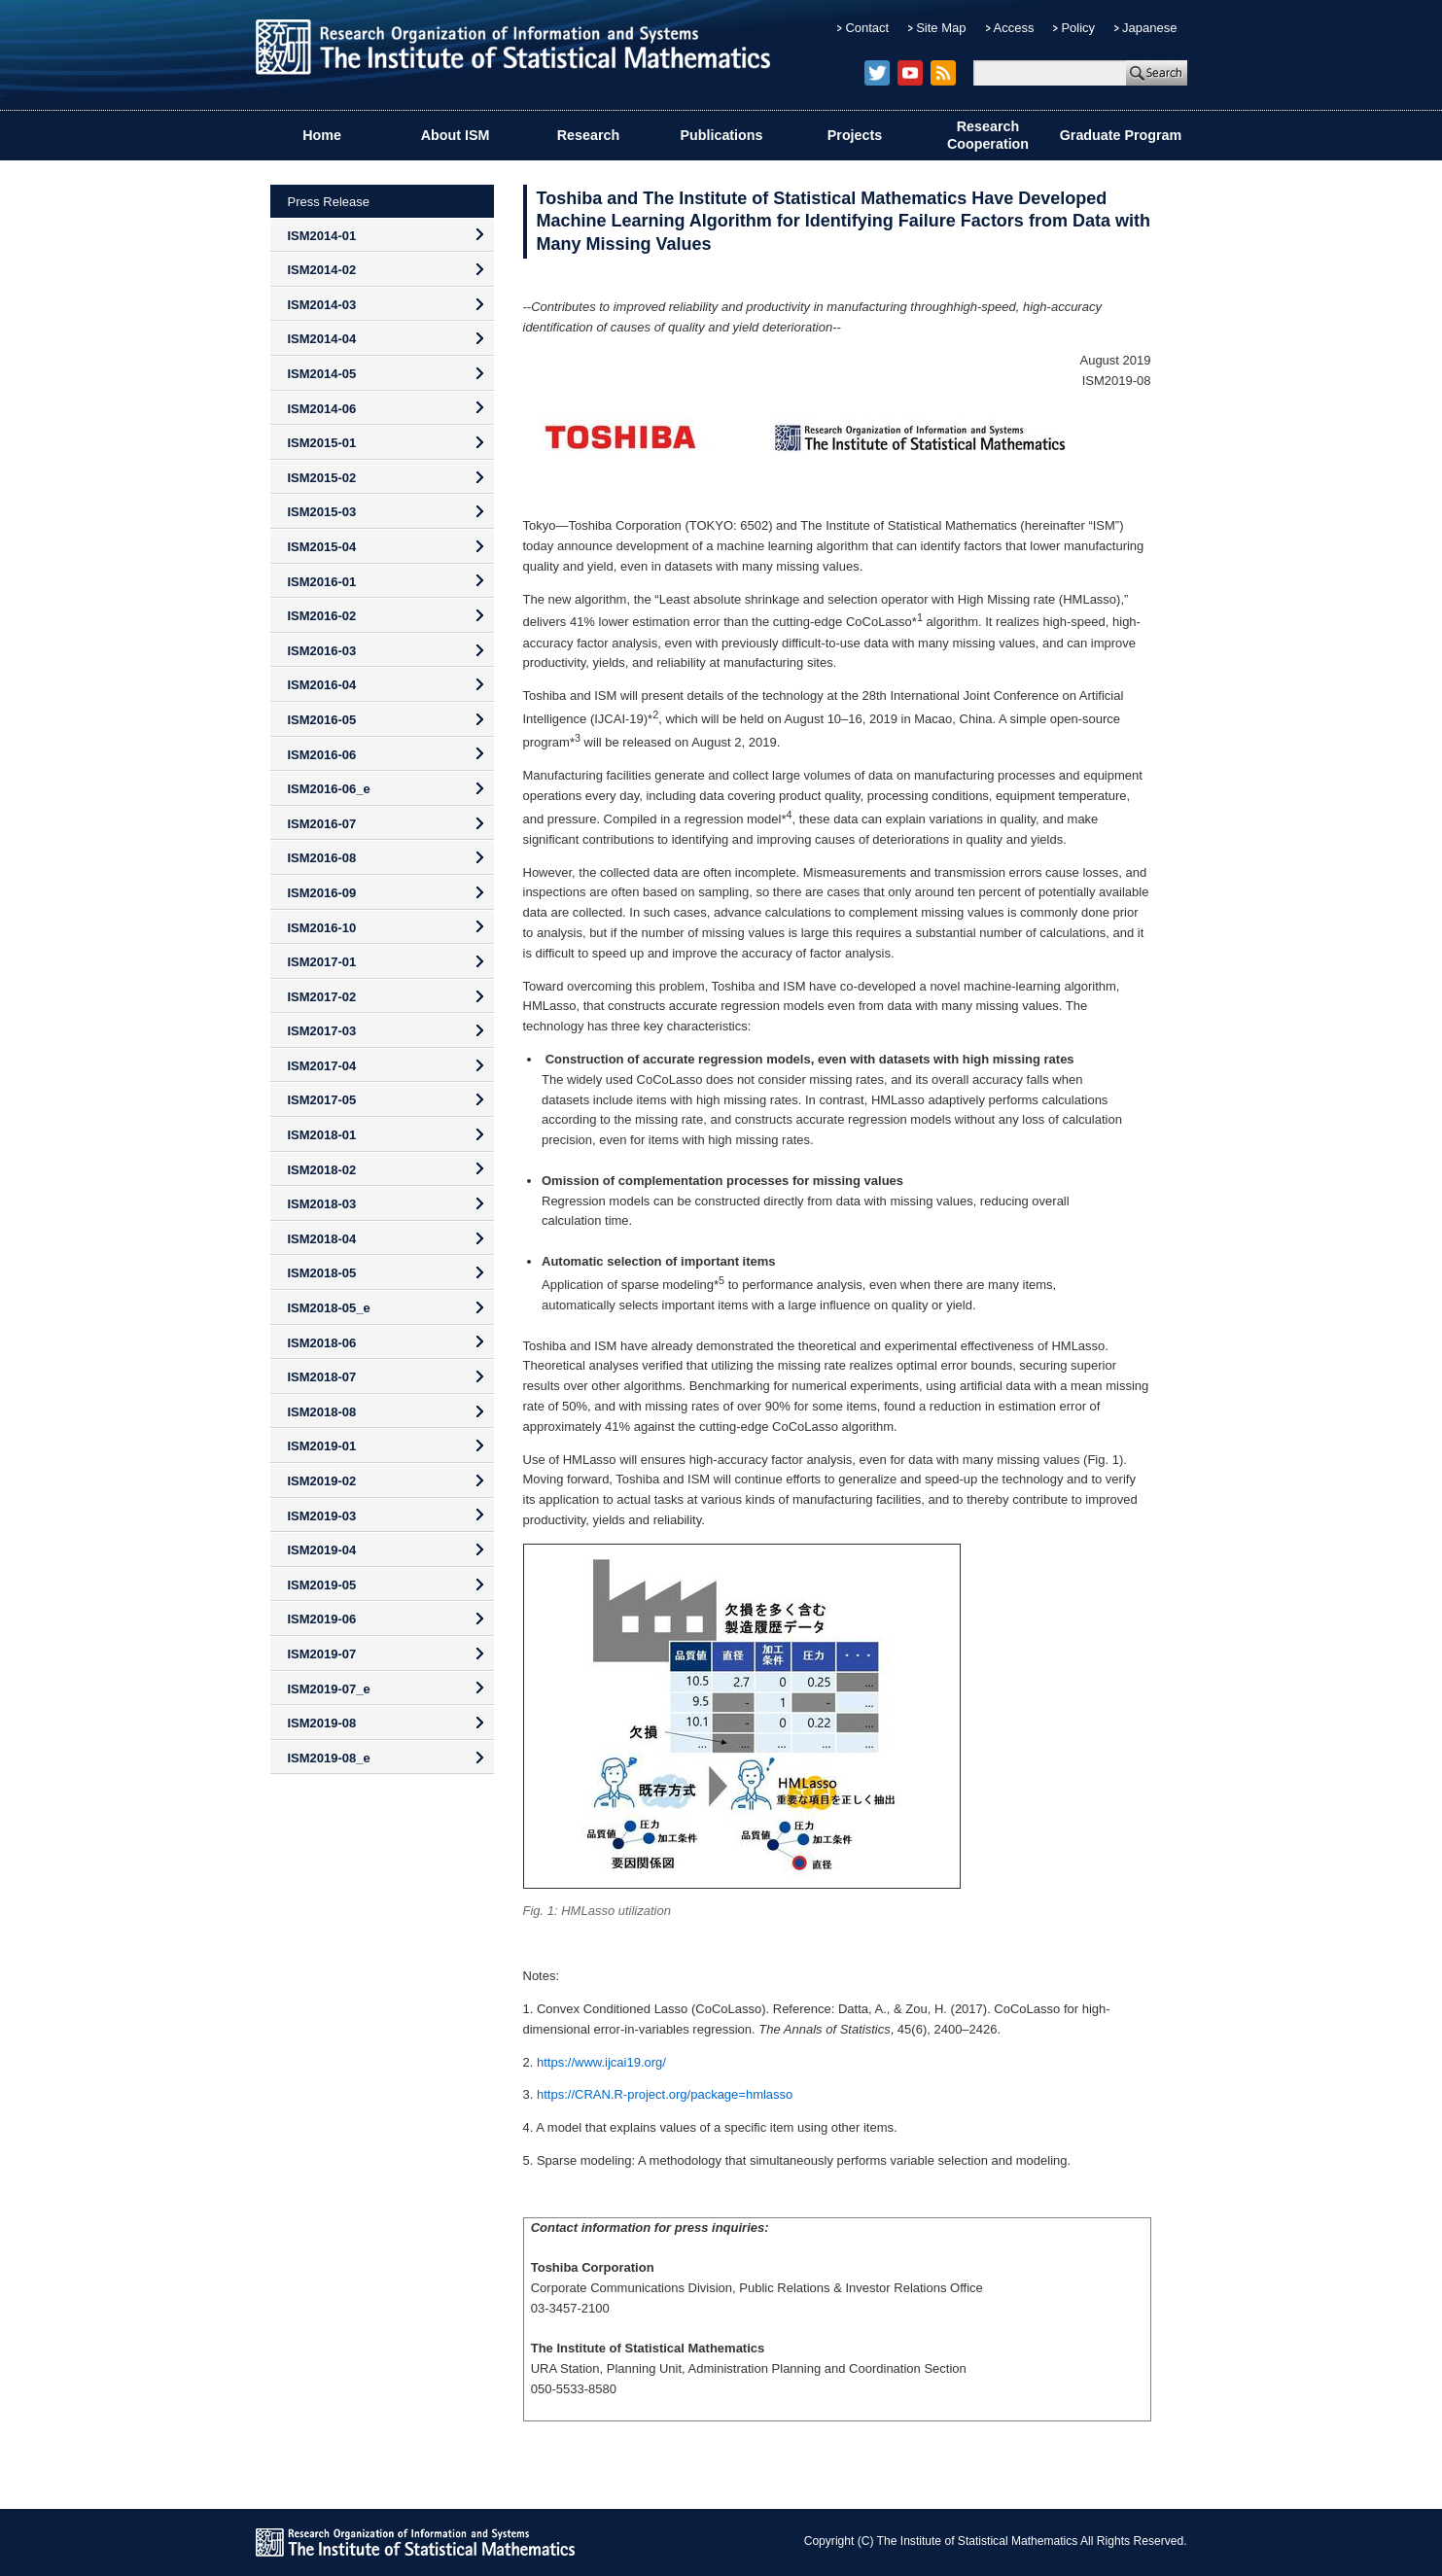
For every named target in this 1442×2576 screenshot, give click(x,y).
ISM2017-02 (322, 997)
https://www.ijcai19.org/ (601, 2062)
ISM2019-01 (322, 1446)
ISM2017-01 (322, 962)
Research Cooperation (988, 136)
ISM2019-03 (322, 1516)
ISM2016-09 (322, 893)
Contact (867, 27)
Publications (722, 135)
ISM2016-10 (322, 928)
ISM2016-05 (322, 720)
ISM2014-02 (322, 269)
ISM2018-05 (322, 1273)
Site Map (941, 27)
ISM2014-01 (322, 235)
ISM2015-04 (322, 547)
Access (1014, 27)
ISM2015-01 (322, 442)
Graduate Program (1121, 135)
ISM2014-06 (322, 408)
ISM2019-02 (322, 1481)
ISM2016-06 (322, 755)
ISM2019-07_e (329, 1689)
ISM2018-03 (322, 1204)
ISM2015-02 (322, 477)
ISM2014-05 (322, 373)
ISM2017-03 (322, 1031)
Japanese (1149, 27)
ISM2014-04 (322, 338)
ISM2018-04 (322, 1239)
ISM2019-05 (322, 1585)
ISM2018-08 (322, 1412)
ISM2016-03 (322, 651)
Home (321, 135)
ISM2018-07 (322, 1377)
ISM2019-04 (322, 1550)
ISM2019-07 (322, 1654)
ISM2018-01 (322, 1135)
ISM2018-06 (322, 1343)
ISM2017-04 (322, 1066)
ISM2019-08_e (329, 1758)
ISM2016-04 (322, 685)
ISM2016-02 (322, 616)
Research (588, 135)
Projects (854, 135)
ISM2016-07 (322, 824)
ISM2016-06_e (329, 789)
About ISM (455, 135)
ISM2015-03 (322, 512)
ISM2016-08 (322, 858)
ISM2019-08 (322, 1723)
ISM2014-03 (322, 304)
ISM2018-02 (322, 1170)
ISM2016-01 (322, 581)
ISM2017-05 (322, 1100)
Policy (1078, 27)
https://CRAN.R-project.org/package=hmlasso (664, 2094)
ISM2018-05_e (329, 1308)
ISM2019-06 (322, 1619)
